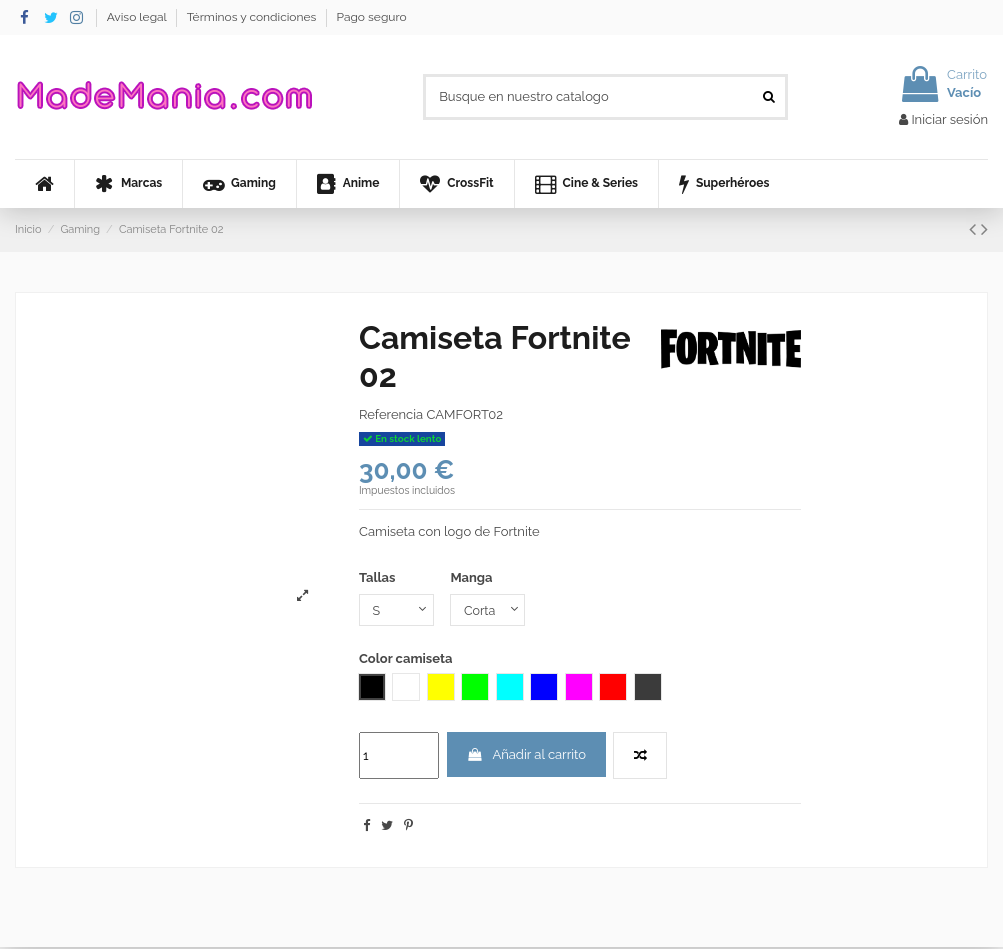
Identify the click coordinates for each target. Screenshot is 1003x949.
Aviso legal (138, 17)
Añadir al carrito (526, 755)
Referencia (391, 414)
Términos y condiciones (253, 17)
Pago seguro (371, 17)
